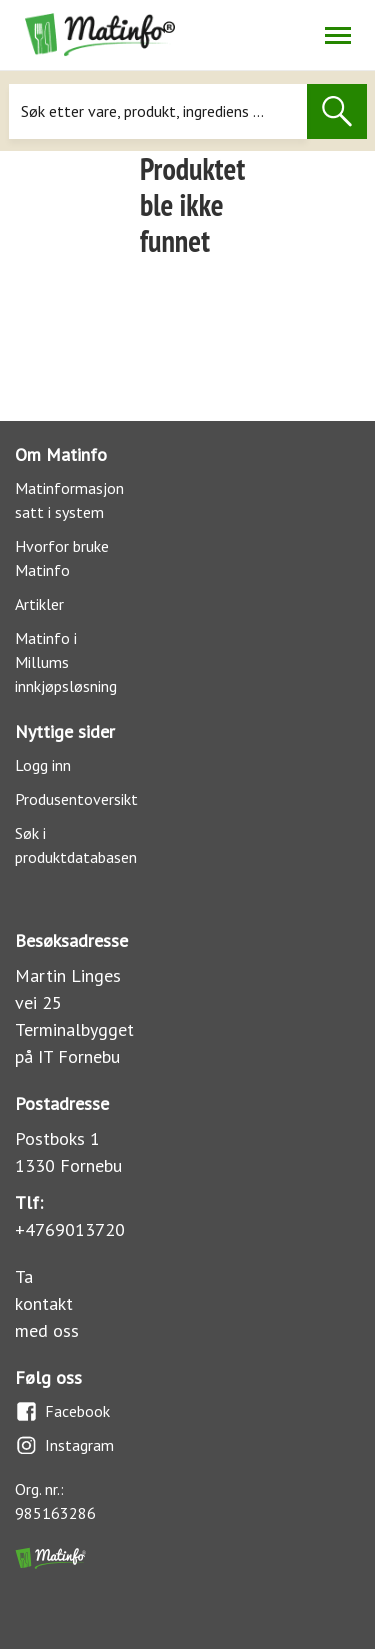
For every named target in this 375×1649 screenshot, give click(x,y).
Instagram (64, 1445)
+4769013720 (70, 1229)
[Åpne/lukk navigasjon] (337, 35)
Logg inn (43, 765)
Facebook (62, 1411)
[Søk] (157, 111)
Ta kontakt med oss (47, 1303)
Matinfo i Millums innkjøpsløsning (66, 662)
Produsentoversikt (76, 799)
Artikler (39, 604)
